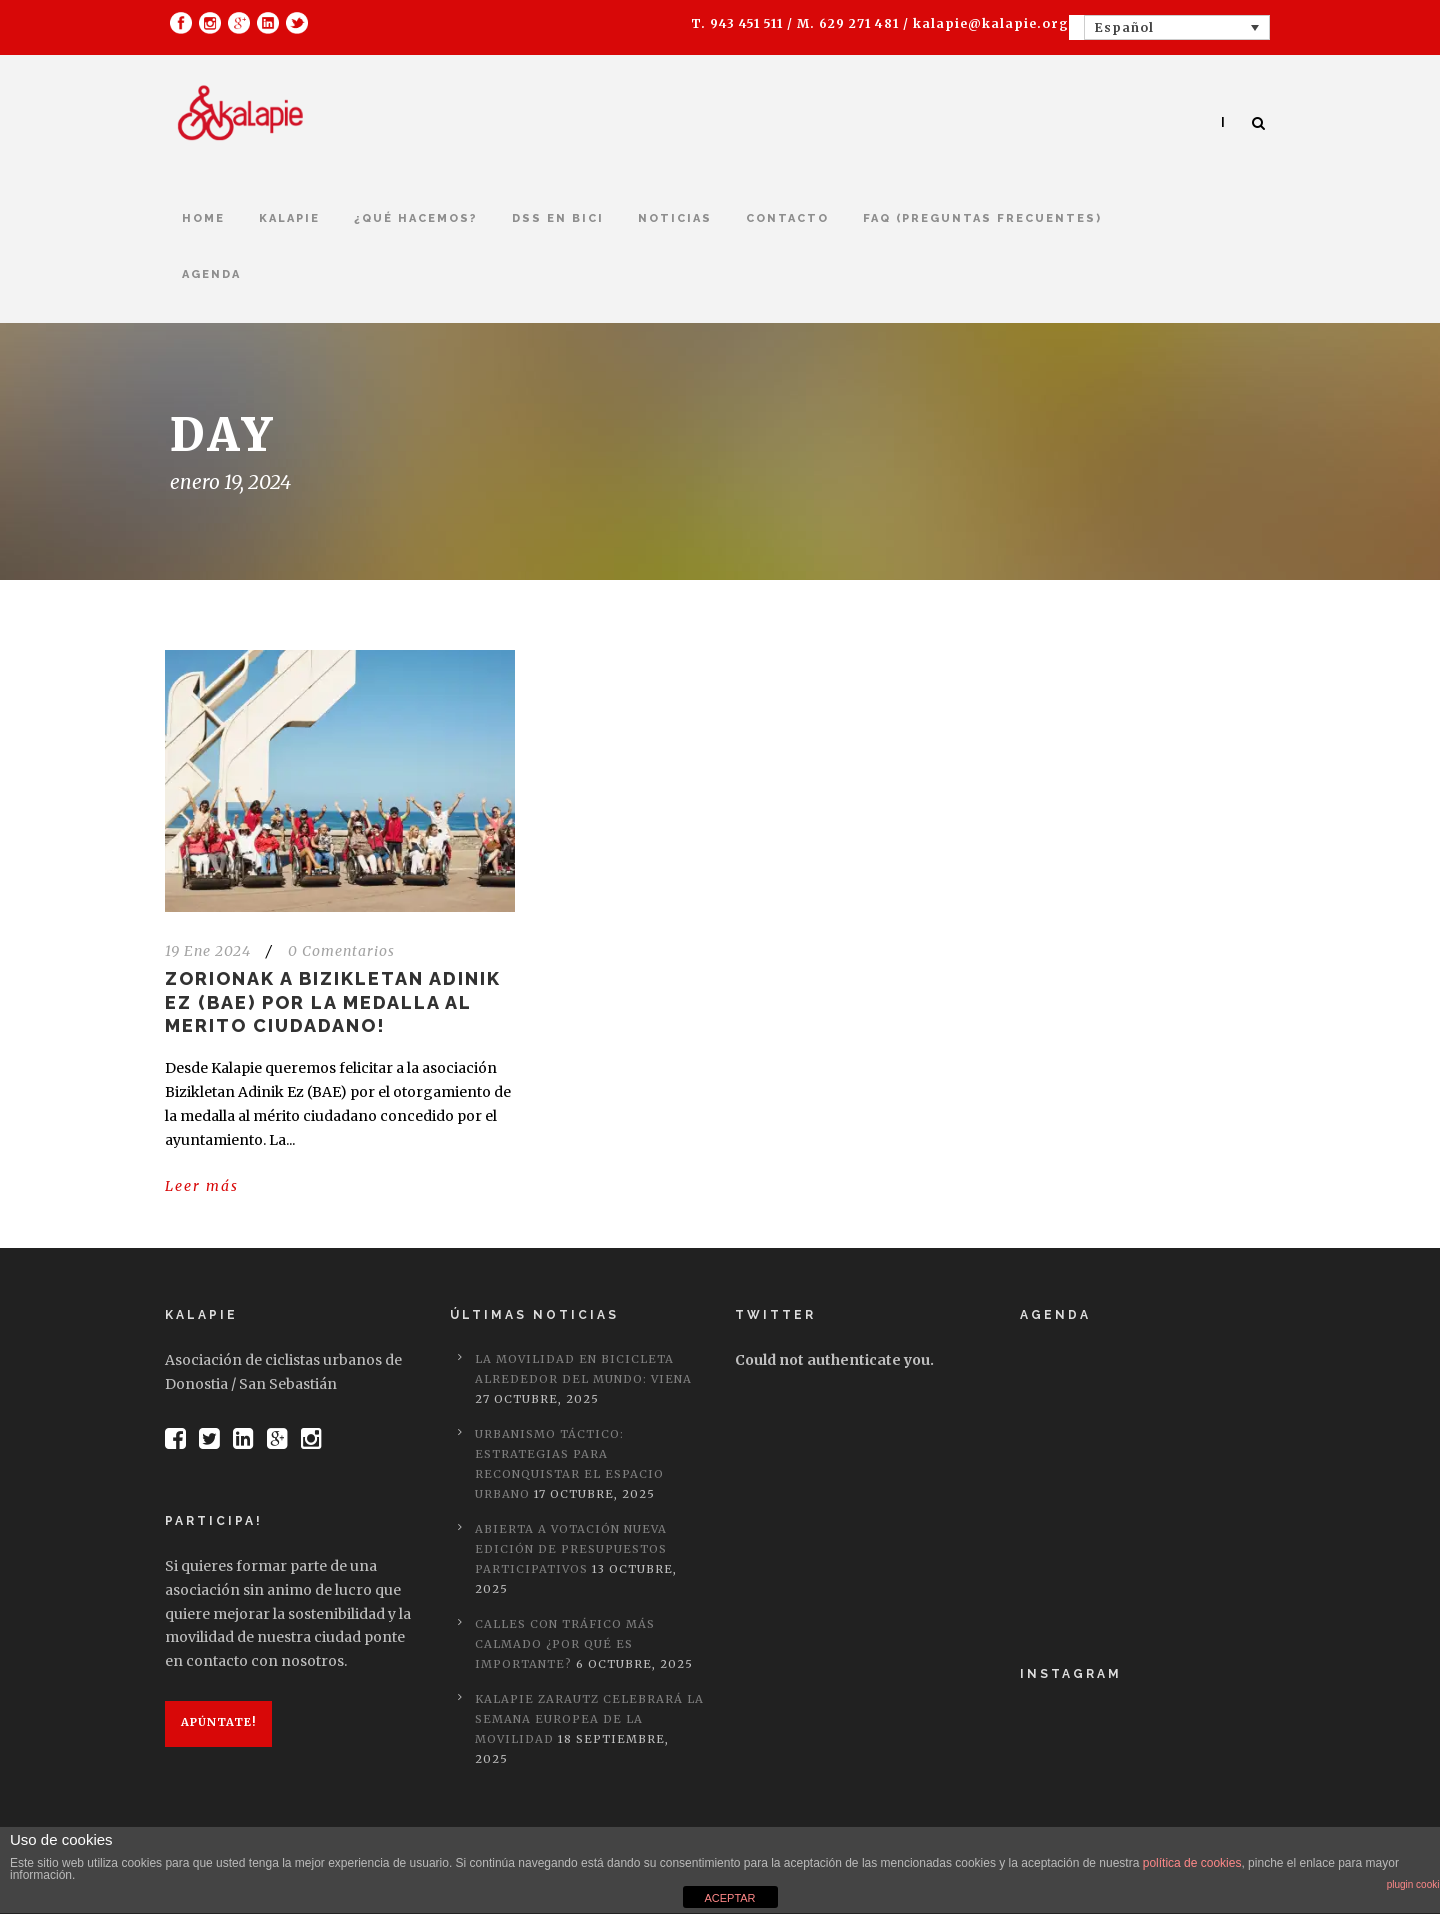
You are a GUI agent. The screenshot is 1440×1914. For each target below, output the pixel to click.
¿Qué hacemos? (416, 218)
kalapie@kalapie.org (991, 23)
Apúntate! (218, 1722)
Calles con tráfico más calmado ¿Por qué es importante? (565, 1644)
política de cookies (1192, 1863)
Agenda (211, 274)
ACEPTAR (729, 1898)
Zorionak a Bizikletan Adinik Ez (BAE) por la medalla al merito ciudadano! (333, 1002)
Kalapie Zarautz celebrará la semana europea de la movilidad (589, 1719)
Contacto (787, 218)
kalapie (289, 218)
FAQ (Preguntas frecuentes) (982, 218)
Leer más (202, 1186)
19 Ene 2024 (208, 951)
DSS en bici (558, 218)
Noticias (675, 218)
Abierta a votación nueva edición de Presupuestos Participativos (571, 1549)
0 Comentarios (341, 951)
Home (203, 218)
